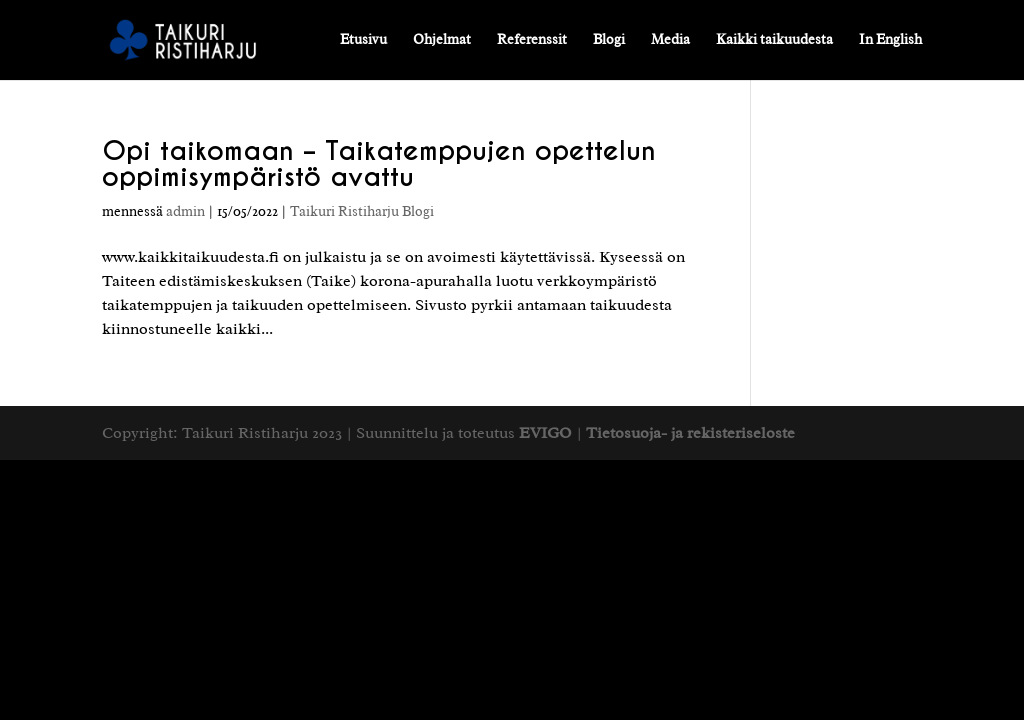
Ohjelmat (442, 40)
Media (670, 40)
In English (890, 40)
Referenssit (532, 40)
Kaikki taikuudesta (774, 40)
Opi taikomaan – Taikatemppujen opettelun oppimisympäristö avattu (379, 163)
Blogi (609, 40)
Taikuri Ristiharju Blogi (362, 211)
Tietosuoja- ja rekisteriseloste (690, 433)
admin (185, 211)
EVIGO (545, 433)
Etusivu (363, 40)
